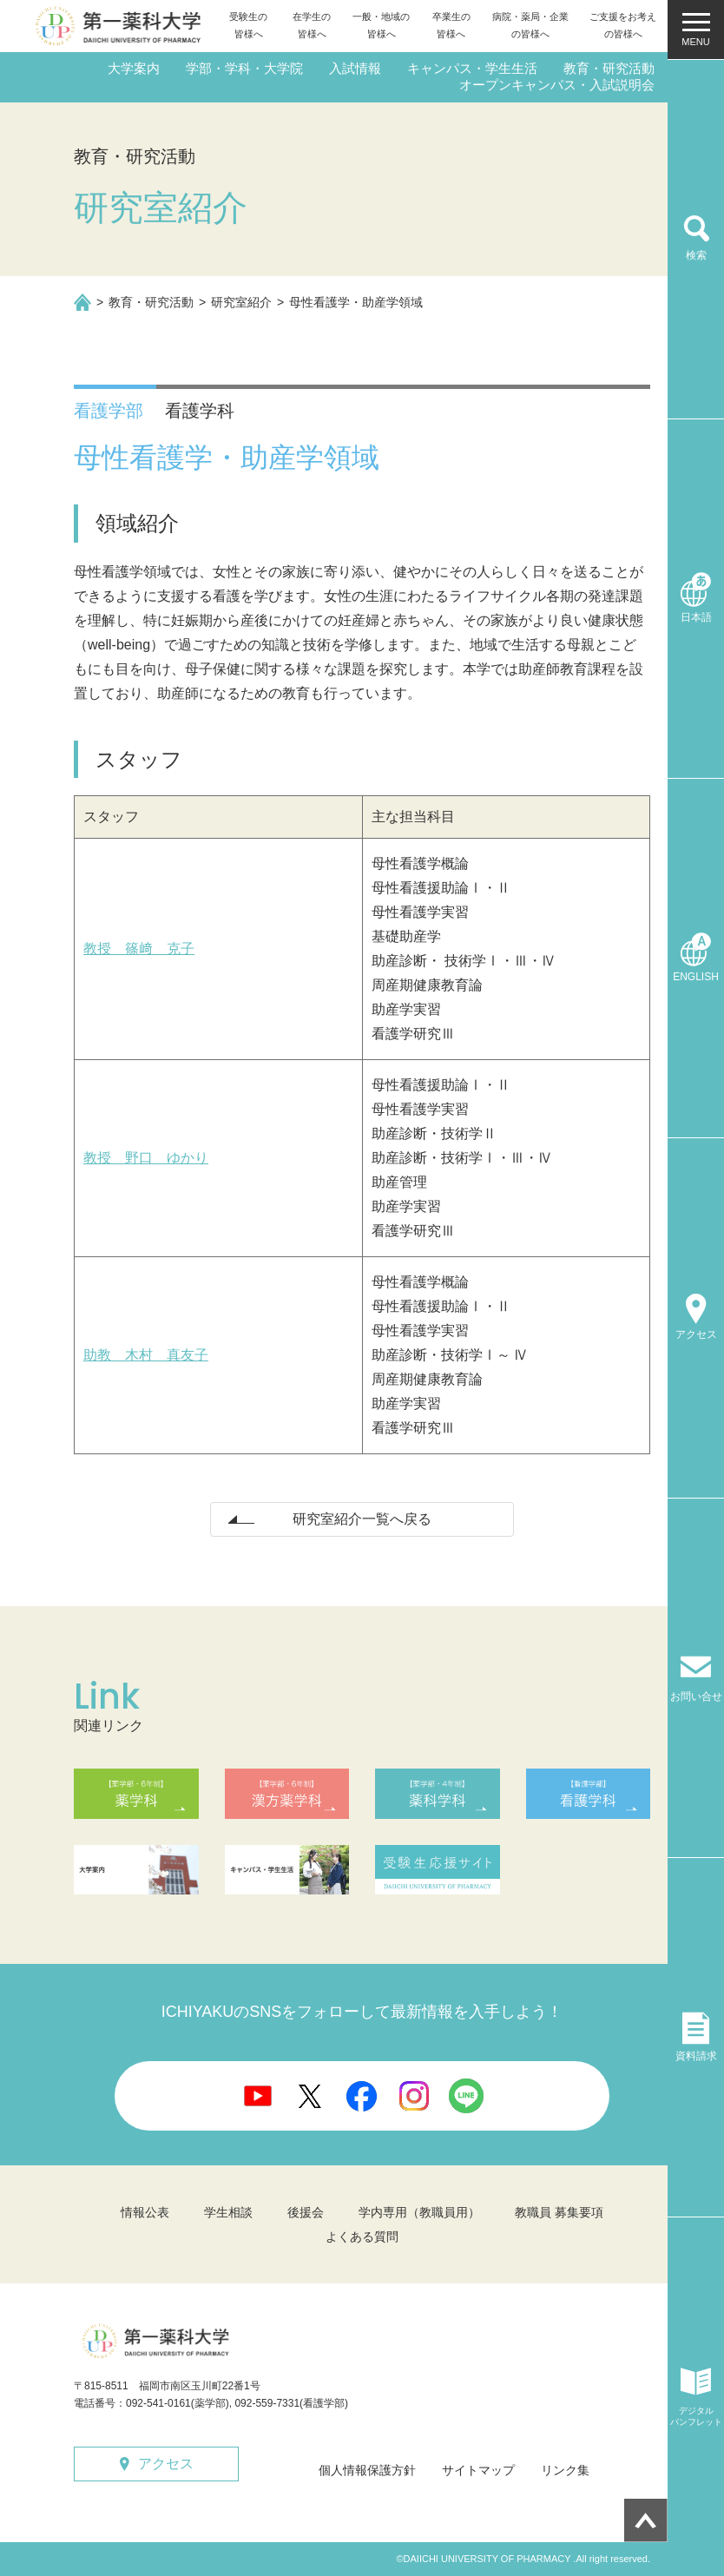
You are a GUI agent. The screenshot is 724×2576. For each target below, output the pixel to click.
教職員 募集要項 (559, 2212)
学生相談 (228, 2212)
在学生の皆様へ (312, 25)
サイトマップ (478, 2470)
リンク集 (565, 2470)
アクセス (166, 2463)
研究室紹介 (241, 302)
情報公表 (145, 2212)
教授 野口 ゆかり (145, 1157)
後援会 (305, 2212)
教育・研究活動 (609, 68)
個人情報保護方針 (367, 2470)
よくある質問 (362, 2236)
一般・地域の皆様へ (381, 25)
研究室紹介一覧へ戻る (362, 1519)
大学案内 (134, 68)
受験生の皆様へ (248, 25)
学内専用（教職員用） (419, 2212)
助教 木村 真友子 (145, 1354)
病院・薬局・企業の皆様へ (530, 25)
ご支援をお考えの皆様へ (622, 25)
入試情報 (355, 68)
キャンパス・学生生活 (472, 68)
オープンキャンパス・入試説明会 (557, 84)
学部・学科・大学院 (244, 68)
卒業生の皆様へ (451, 25)
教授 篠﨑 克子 (138, 948)
